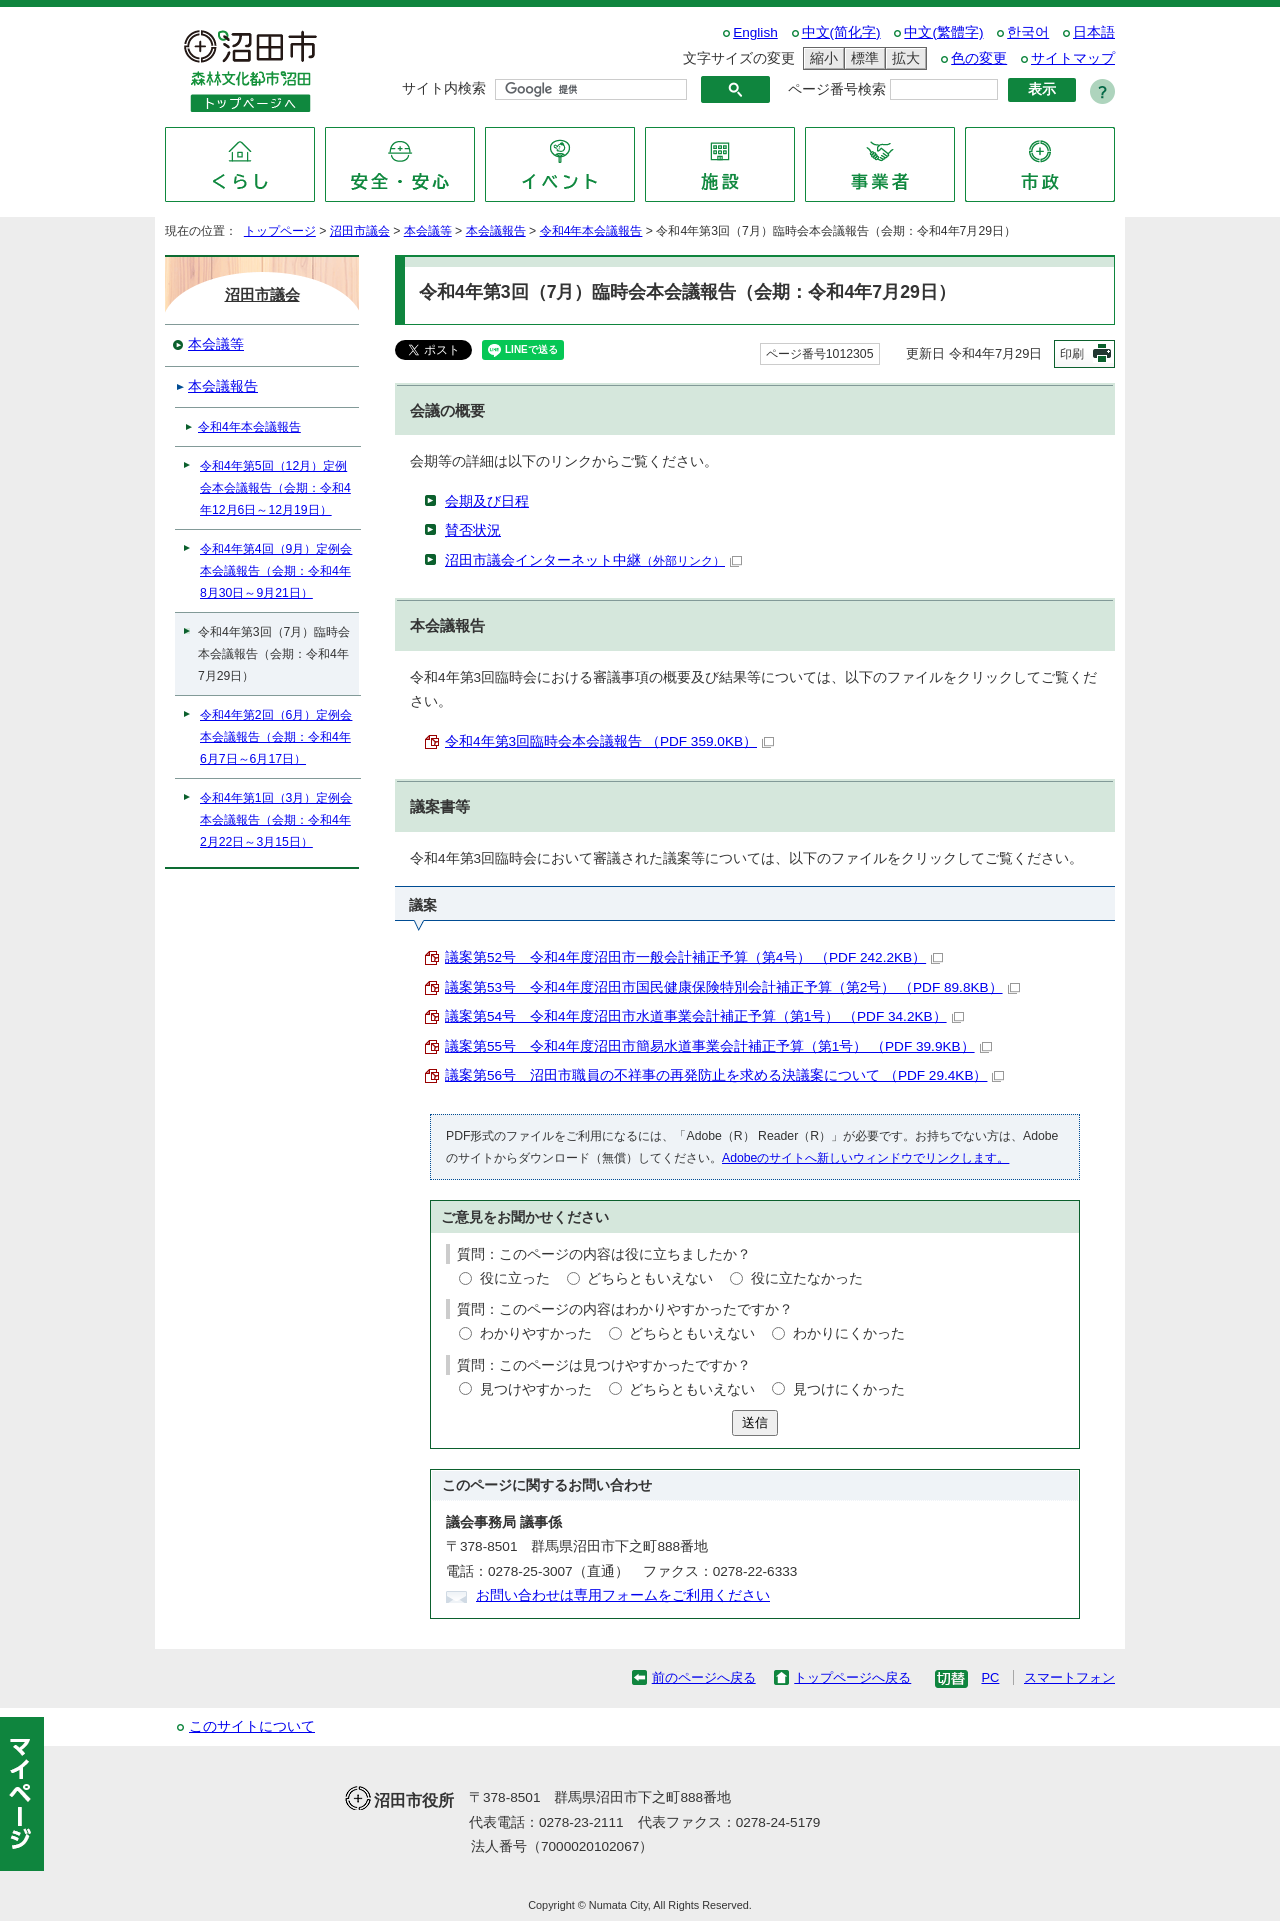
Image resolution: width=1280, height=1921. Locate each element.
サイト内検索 (444, 88)
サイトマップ (1073, 58)
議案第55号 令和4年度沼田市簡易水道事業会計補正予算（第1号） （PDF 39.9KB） (718, 1046)
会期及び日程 (487, 501)
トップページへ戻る (852, 1677)
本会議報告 (496, 231)
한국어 (1028, 32)
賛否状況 (473, 530)
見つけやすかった (536, 1389)
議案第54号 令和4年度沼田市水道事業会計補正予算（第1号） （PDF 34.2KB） (704, 1016)
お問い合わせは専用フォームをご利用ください (623, 1595)
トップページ (280, 231)
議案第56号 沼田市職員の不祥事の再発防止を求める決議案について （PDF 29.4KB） (724, 1075)
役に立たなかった (807, 1278)
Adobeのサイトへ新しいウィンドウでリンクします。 (865, 1158)
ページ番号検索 (837, 89)
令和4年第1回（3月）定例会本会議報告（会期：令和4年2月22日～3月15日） (276, 820)
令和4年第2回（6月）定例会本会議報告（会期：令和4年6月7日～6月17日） (276, 737)
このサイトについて (252, 1726)
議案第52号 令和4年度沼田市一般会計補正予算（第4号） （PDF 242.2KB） (694, 957)
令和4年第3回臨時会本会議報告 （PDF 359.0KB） (609, 741)
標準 (862, 58)
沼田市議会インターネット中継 (593, 560)
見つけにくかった (849, 1389)
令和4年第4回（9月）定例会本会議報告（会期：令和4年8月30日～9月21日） (276, 571)
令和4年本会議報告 (591, 231)
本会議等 (428, 231)
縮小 (821, 58)
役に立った (515, 1278)
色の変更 (979, 58)
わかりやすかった (536, 1333)
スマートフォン (1069, 1677)
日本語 (1094, 32)
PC (990, 1677)
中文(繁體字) (943, 32)
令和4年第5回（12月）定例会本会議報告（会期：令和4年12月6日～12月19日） (275, 488)
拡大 (903, 58)
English (755, 32)
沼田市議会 (360, 231)
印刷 (1072, 354)
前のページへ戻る (704, 1677)
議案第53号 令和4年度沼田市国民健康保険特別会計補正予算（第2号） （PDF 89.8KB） (732, 987)
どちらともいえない (650, 1278)
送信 (755, 1422)
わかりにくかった (849, 1333)
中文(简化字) (841, 32)
